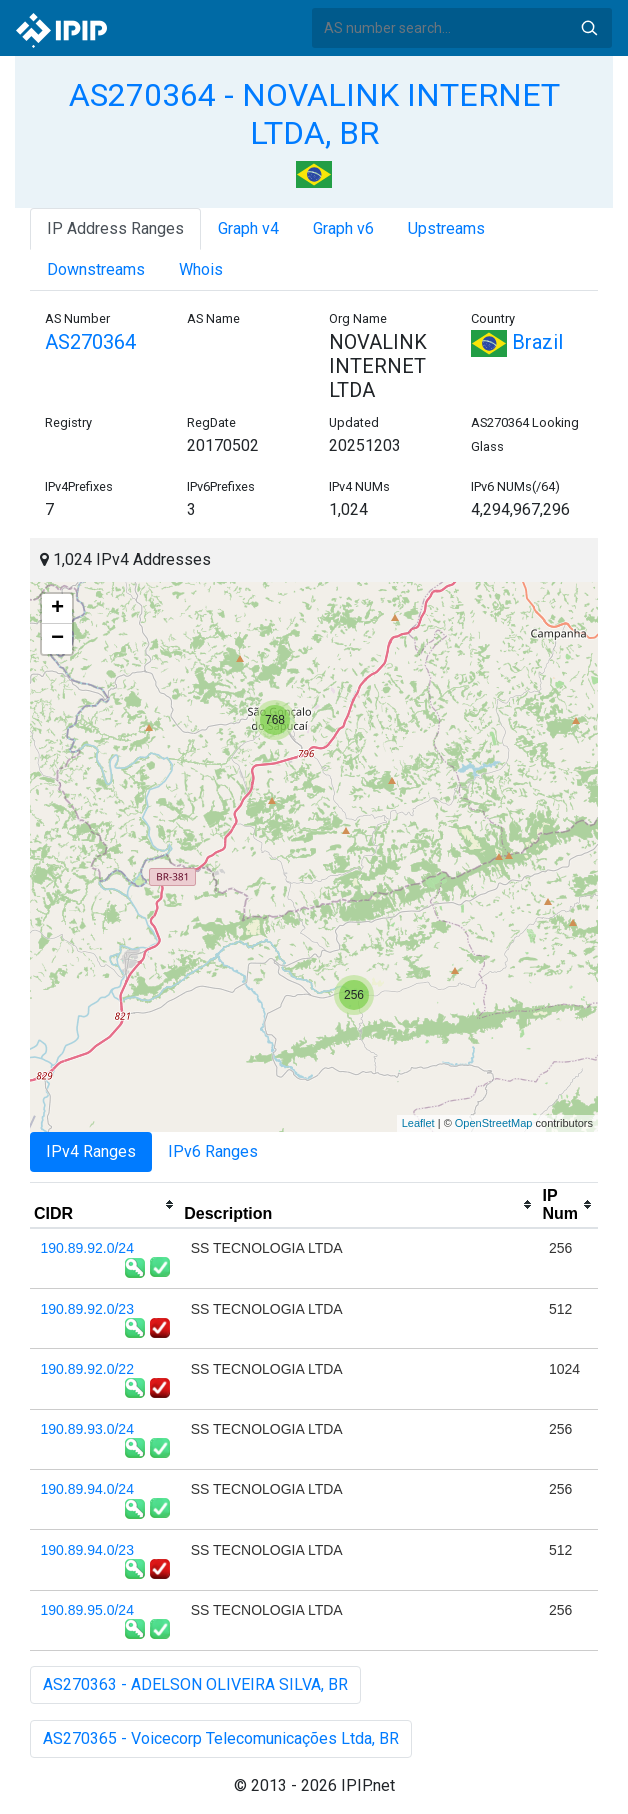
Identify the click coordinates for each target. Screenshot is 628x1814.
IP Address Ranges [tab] (115, 228)
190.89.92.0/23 (87, 1309)
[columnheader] (105, 1205)
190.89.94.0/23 (87, 1550)
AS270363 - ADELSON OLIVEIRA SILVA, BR (195, 1684)
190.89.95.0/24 (87, 1610)
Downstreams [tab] (96, 269)
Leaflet (418, 1123)
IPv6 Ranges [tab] (213, 1151)
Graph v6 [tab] (343, 228)
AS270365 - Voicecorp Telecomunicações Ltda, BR (221, 1738)
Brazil (517, 342)
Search (589, 28)
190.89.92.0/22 (87, 1369)
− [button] (57, 639)
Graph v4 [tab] (248, 228)
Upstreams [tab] (446, 228)
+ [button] (57, 609)
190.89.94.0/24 (87, 1489)
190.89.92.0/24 (87, 1248)
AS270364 (90, 342)
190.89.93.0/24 (87, 1429)
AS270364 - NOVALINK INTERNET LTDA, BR (314, 114)
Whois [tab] (201, 269)
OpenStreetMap (494, 1123)
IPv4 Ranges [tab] (91, 1151)
